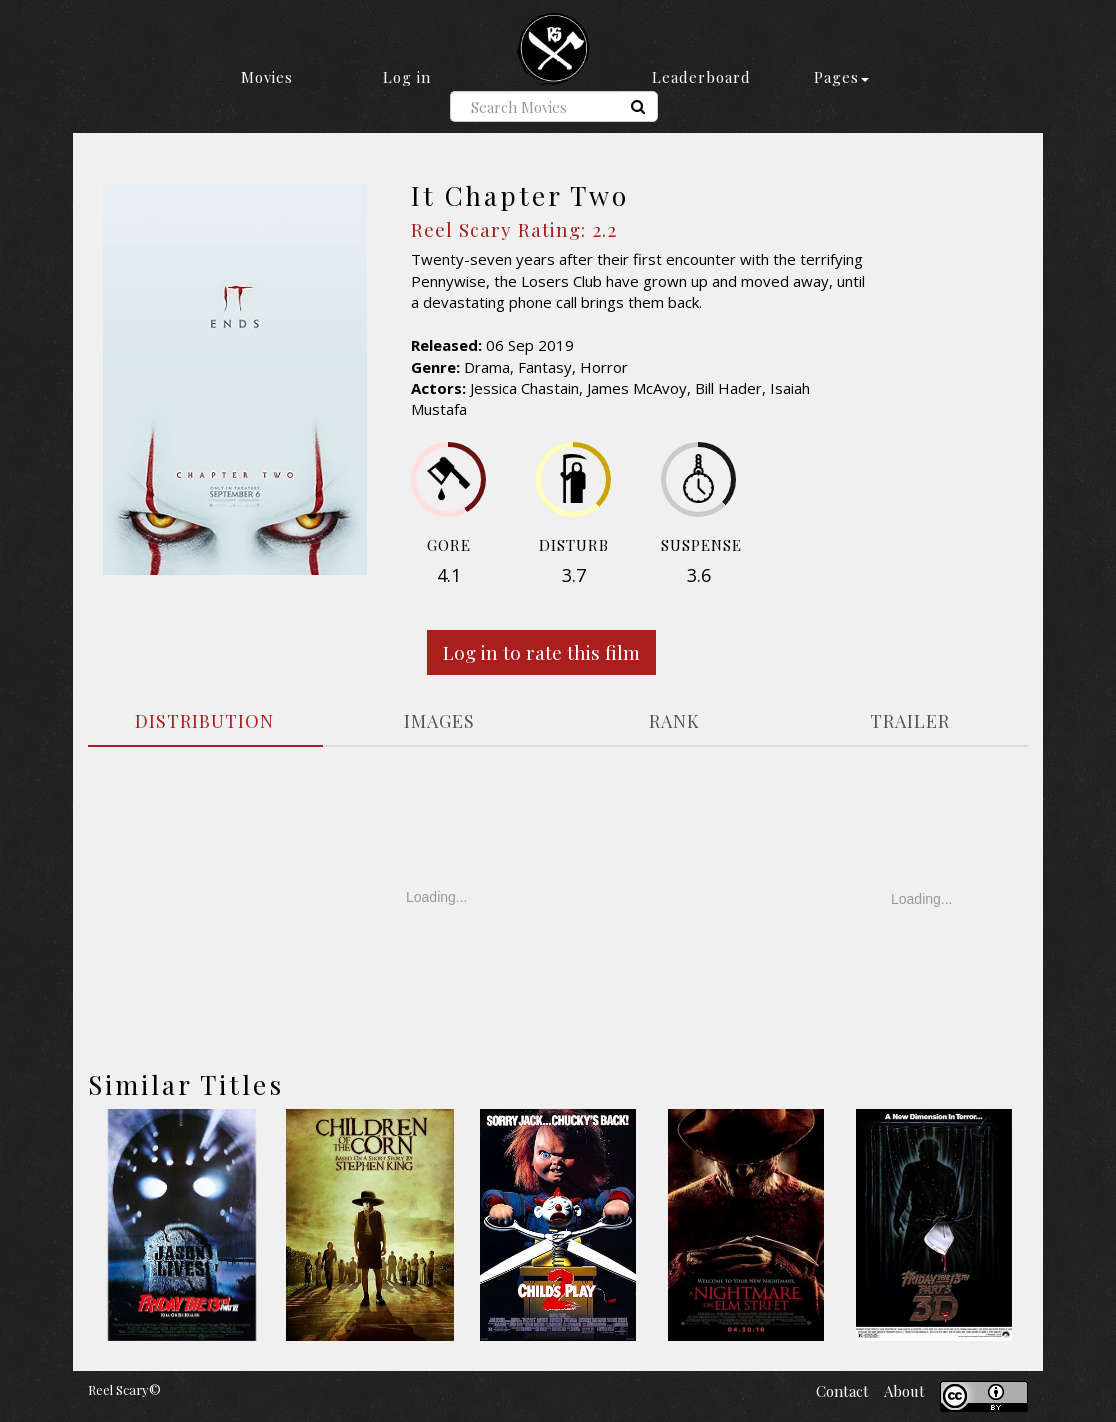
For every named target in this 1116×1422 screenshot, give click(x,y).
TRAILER (910, 721)
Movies (267, 77)
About (904, 1391)
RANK (674, 721)
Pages (841, 77)
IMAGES (439, 721)
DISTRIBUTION (204, 721)
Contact (842, 1391)
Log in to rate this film (541, 652)
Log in (407, 77)
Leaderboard (701, 77)
